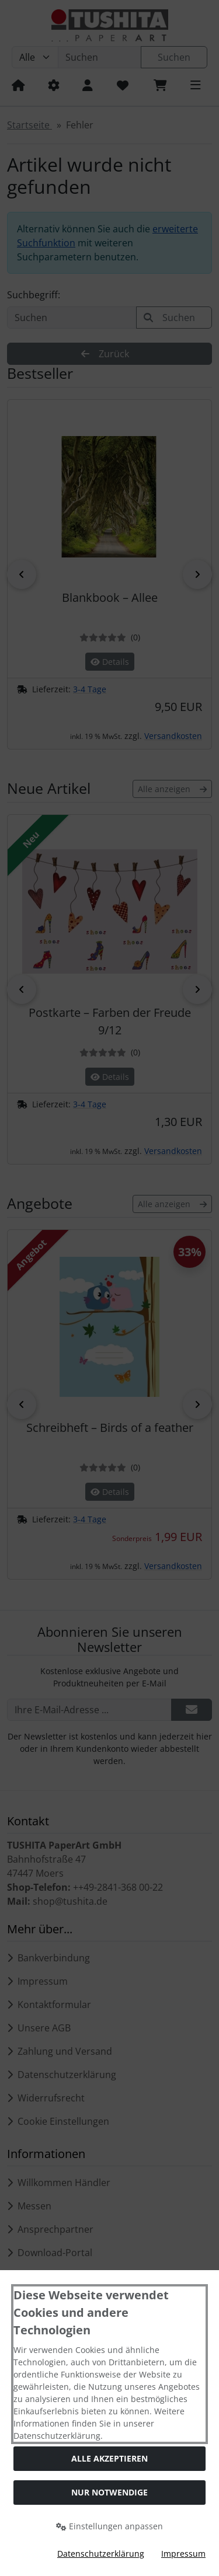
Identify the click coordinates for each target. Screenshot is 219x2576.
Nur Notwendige (109, 2492)
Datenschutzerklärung (100, 2553)
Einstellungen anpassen (109, 2526)
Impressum (183, 2553)
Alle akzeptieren (109, 2458)
